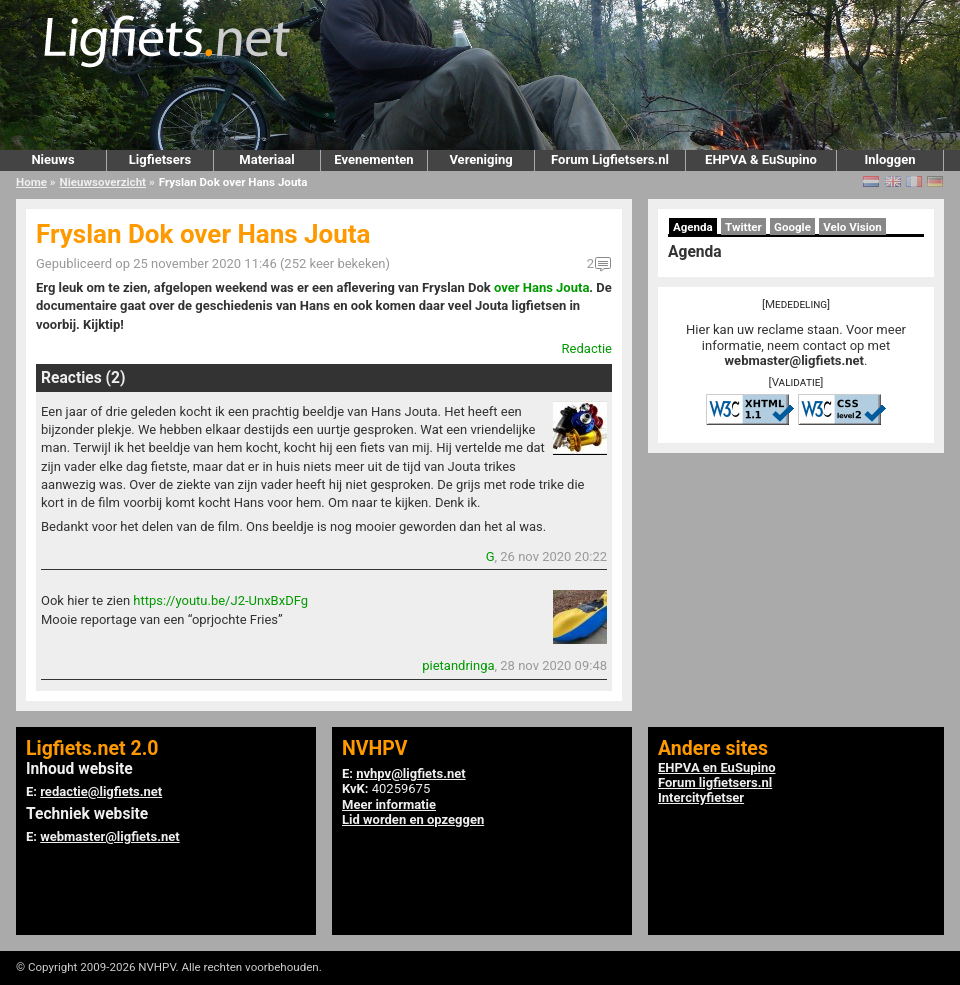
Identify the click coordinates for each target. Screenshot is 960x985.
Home (31, 182)
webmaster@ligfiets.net (794, 360)
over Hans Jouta (541, 287)
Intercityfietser (701, 797)
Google (792, 227)
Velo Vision (852, 227)
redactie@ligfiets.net (101, 791)
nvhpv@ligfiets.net (410, 773)
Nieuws (52, 159)
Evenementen (373, 159)
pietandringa (458, 665)
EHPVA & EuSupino (761, 159)
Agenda (693, 227)
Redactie (587, 348)
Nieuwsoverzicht (103, 182)
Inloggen (889, 159)
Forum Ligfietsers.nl (610, 159)
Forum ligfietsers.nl (715, 782)
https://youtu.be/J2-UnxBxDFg (220, 600)
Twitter (743, 227)
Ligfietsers (160, 159)
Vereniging (480, 159)
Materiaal (266, 159)
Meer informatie (389, 804)
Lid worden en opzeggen (413, 819)
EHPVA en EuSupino (717, 767)
